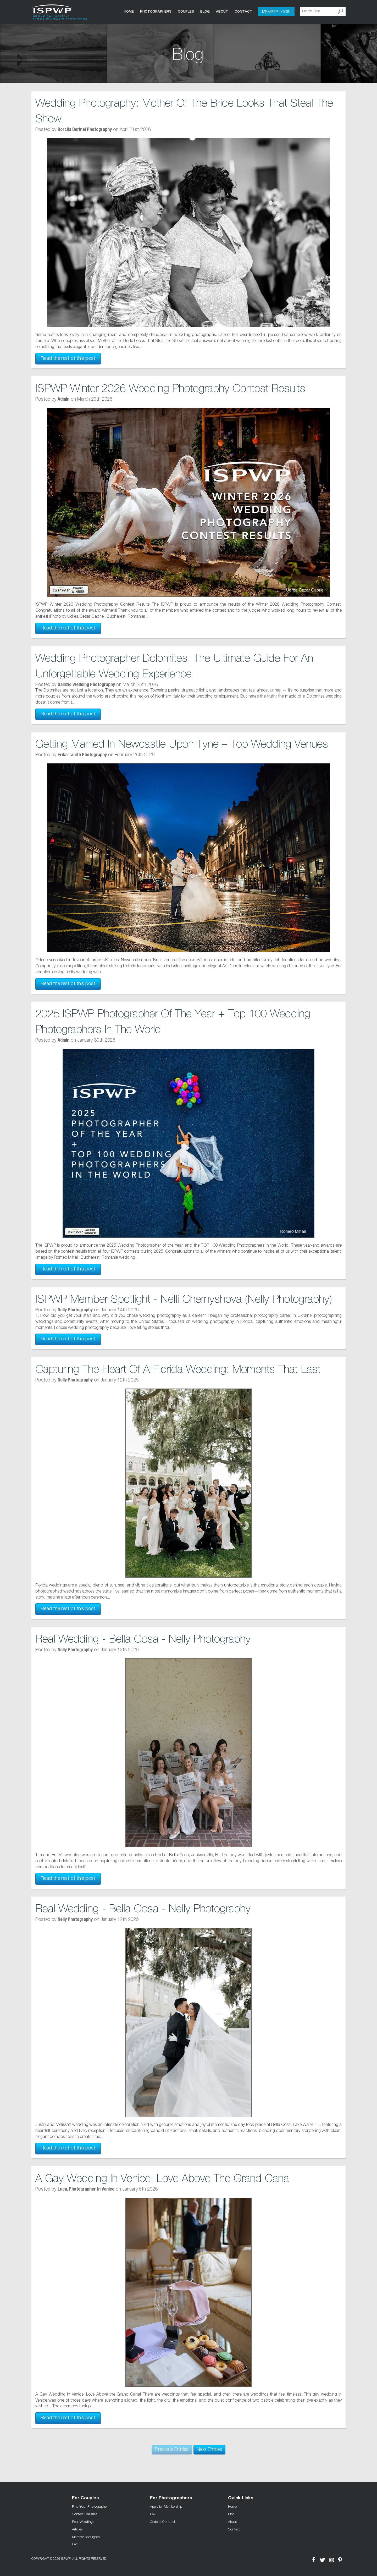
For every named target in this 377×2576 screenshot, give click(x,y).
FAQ (75, 2544)
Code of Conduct (162, 2521)
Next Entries (209, 2449)
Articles (77, 2529)
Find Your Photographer (90, 2506)
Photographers (155, 11)
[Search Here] (323, 11)
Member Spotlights (85, 2536)
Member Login (276, 11)
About (222, 11)
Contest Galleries (84, 2514)
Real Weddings (83, 2521)
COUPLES (186, 11)
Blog (205, 11)
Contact (243, 11)
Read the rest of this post (68, 358)
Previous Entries (171, 2449)
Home (129, 11)
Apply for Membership (166, 2506)
